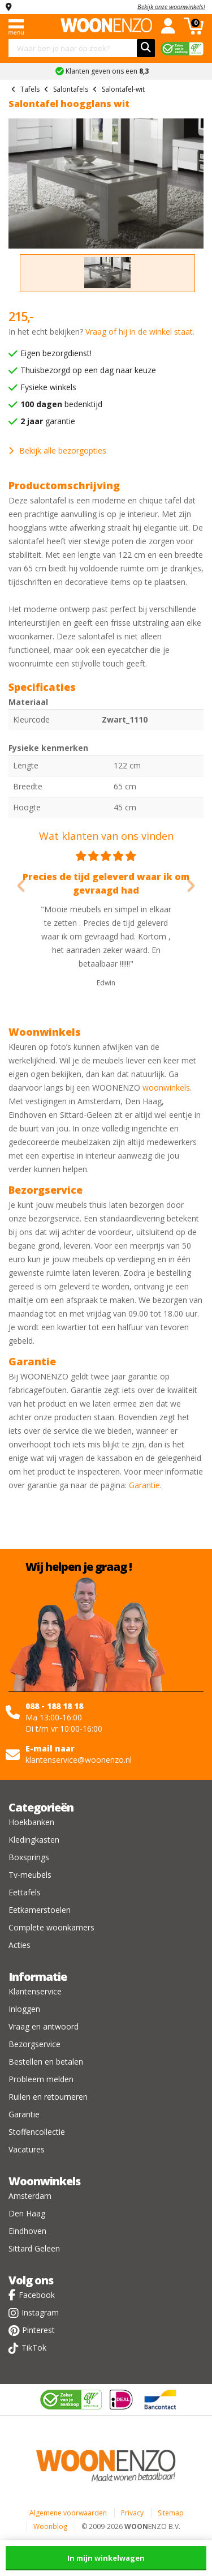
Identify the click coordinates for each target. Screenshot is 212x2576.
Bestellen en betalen (45, 2061)
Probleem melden (40, 2079)
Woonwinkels (44, 2181)
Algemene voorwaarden (68, 2513)
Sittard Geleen (34, 2248)
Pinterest (38, 2330)
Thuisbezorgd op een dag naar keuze (88, 370)
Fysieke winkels (48, 387)
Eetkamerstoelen (39, 1909)
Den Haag (26, 2213)
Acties (19, 1945)
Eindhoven (27, 2230)
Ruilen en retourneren (48, 2096)
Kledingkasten (33, 1839)
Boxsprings (28, 1857)
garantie (47, 421)
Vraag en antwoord (43, 2026)
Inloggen (24, 2008)
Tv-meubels (29, 1874)
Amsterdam (29, 2195)
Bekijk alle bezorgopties (57, 450)
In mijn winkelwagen (106, 2558)
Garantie (144, 1485)
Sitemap (171, 2513)
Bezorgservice (34, 2044)
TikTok (33, 2347)
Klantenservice (35, 1991)
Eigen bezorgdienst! (56, 353)
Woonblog (50, 2526)
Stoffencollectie (36, 2131)
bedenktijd (61, 404)
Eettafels (24, 1892)
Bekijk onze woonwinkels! (171, 6)
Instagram (40, 2312)
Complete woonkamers (51, 1927)
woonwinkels (166, 1087)
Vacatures (26, 2149)
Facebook (37, 2294)
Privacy (132, 2513)
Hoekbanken (31, 1822)
